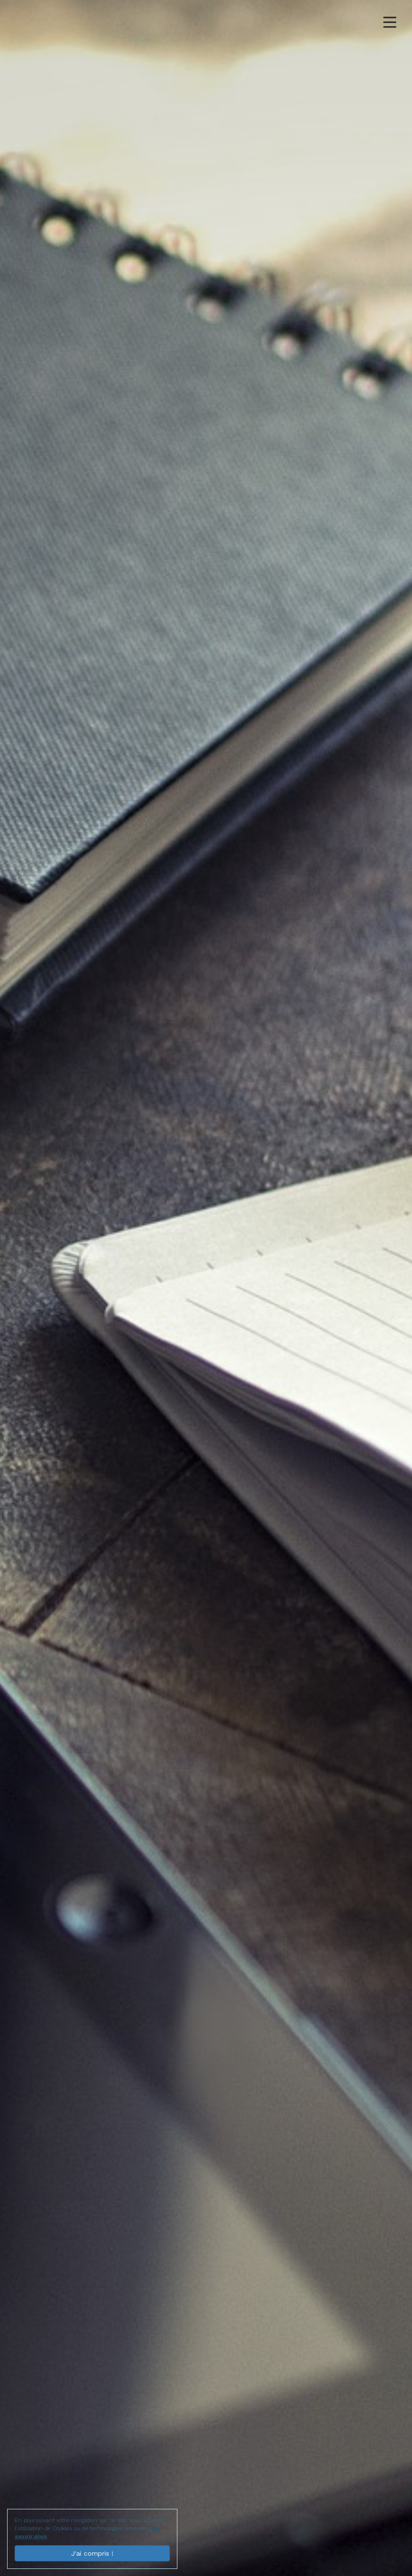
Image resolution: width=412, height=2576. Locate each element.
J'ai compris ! (92, 2553)
